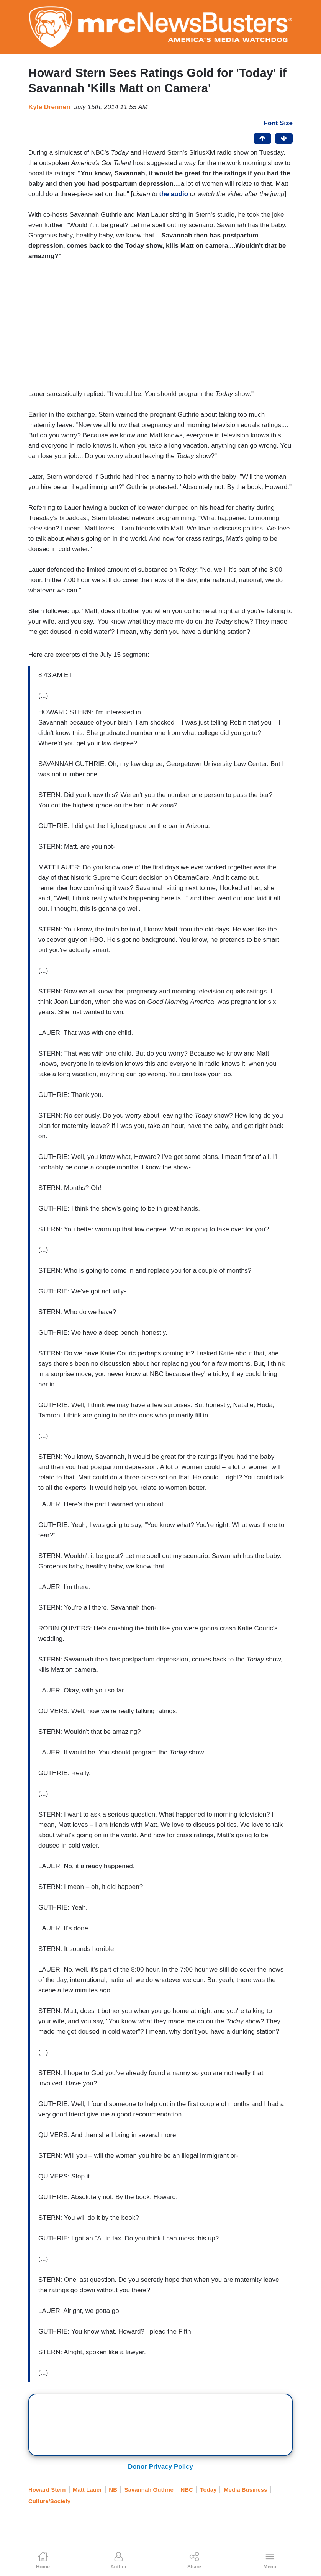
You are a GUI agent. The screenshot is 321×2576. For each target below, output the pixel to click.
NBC (186, 2489)
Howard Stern (47, 2489)
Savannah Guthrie (149, 2489)
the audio (173, 194)
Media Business (245, 2489)
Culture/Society (49, 2501)
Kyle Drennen (49, 107)
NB (113, 2489)
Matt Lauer (87, 2489)
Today (208, 2489)
